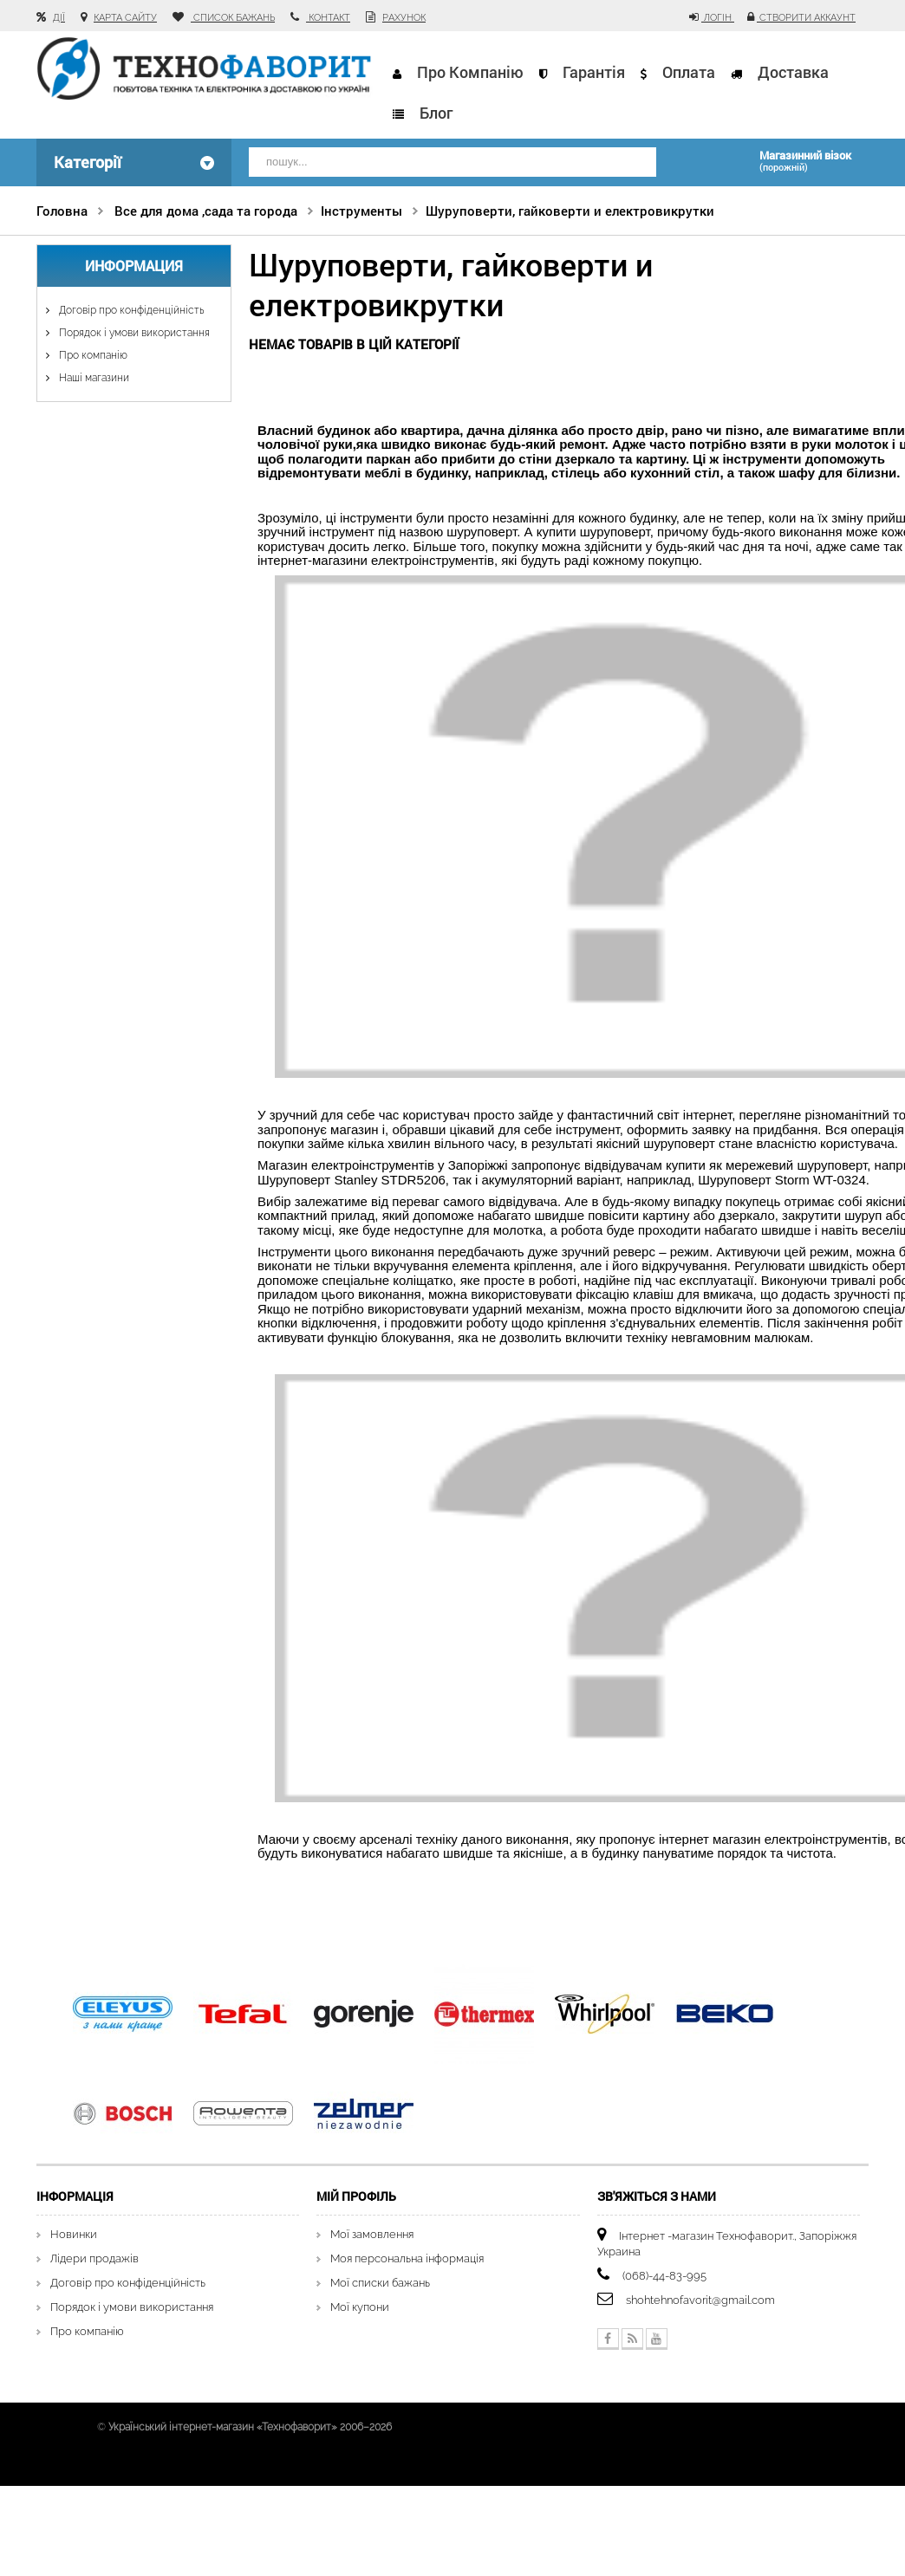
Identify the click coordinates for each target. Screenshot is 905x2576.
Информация (134, 265)
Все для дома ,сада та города (205, 210)
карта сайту (125, 17)
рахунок (404, 17)
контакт (328, 17)
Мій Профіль (356, 2196)
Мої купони (359, 2306)
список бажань (233, 17)
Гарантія (594, 72)
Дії (59, 17)
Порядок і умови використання (133, 333)
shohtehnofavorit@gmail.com (700, 2300)
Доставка (792, 72)
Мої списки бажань (380, 2282)
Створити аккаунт (806, 17)
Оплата (688, 72)
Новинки (73, 2234)
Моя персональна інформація (407, 2258)
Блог (436, 112)
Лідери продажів (94, 2258)
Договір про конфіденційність (130, 310)
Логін (717, 17)
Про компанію (470, 72)
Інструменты (361, 210)
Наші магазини (92, 378)
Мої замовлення (371, 2234)
